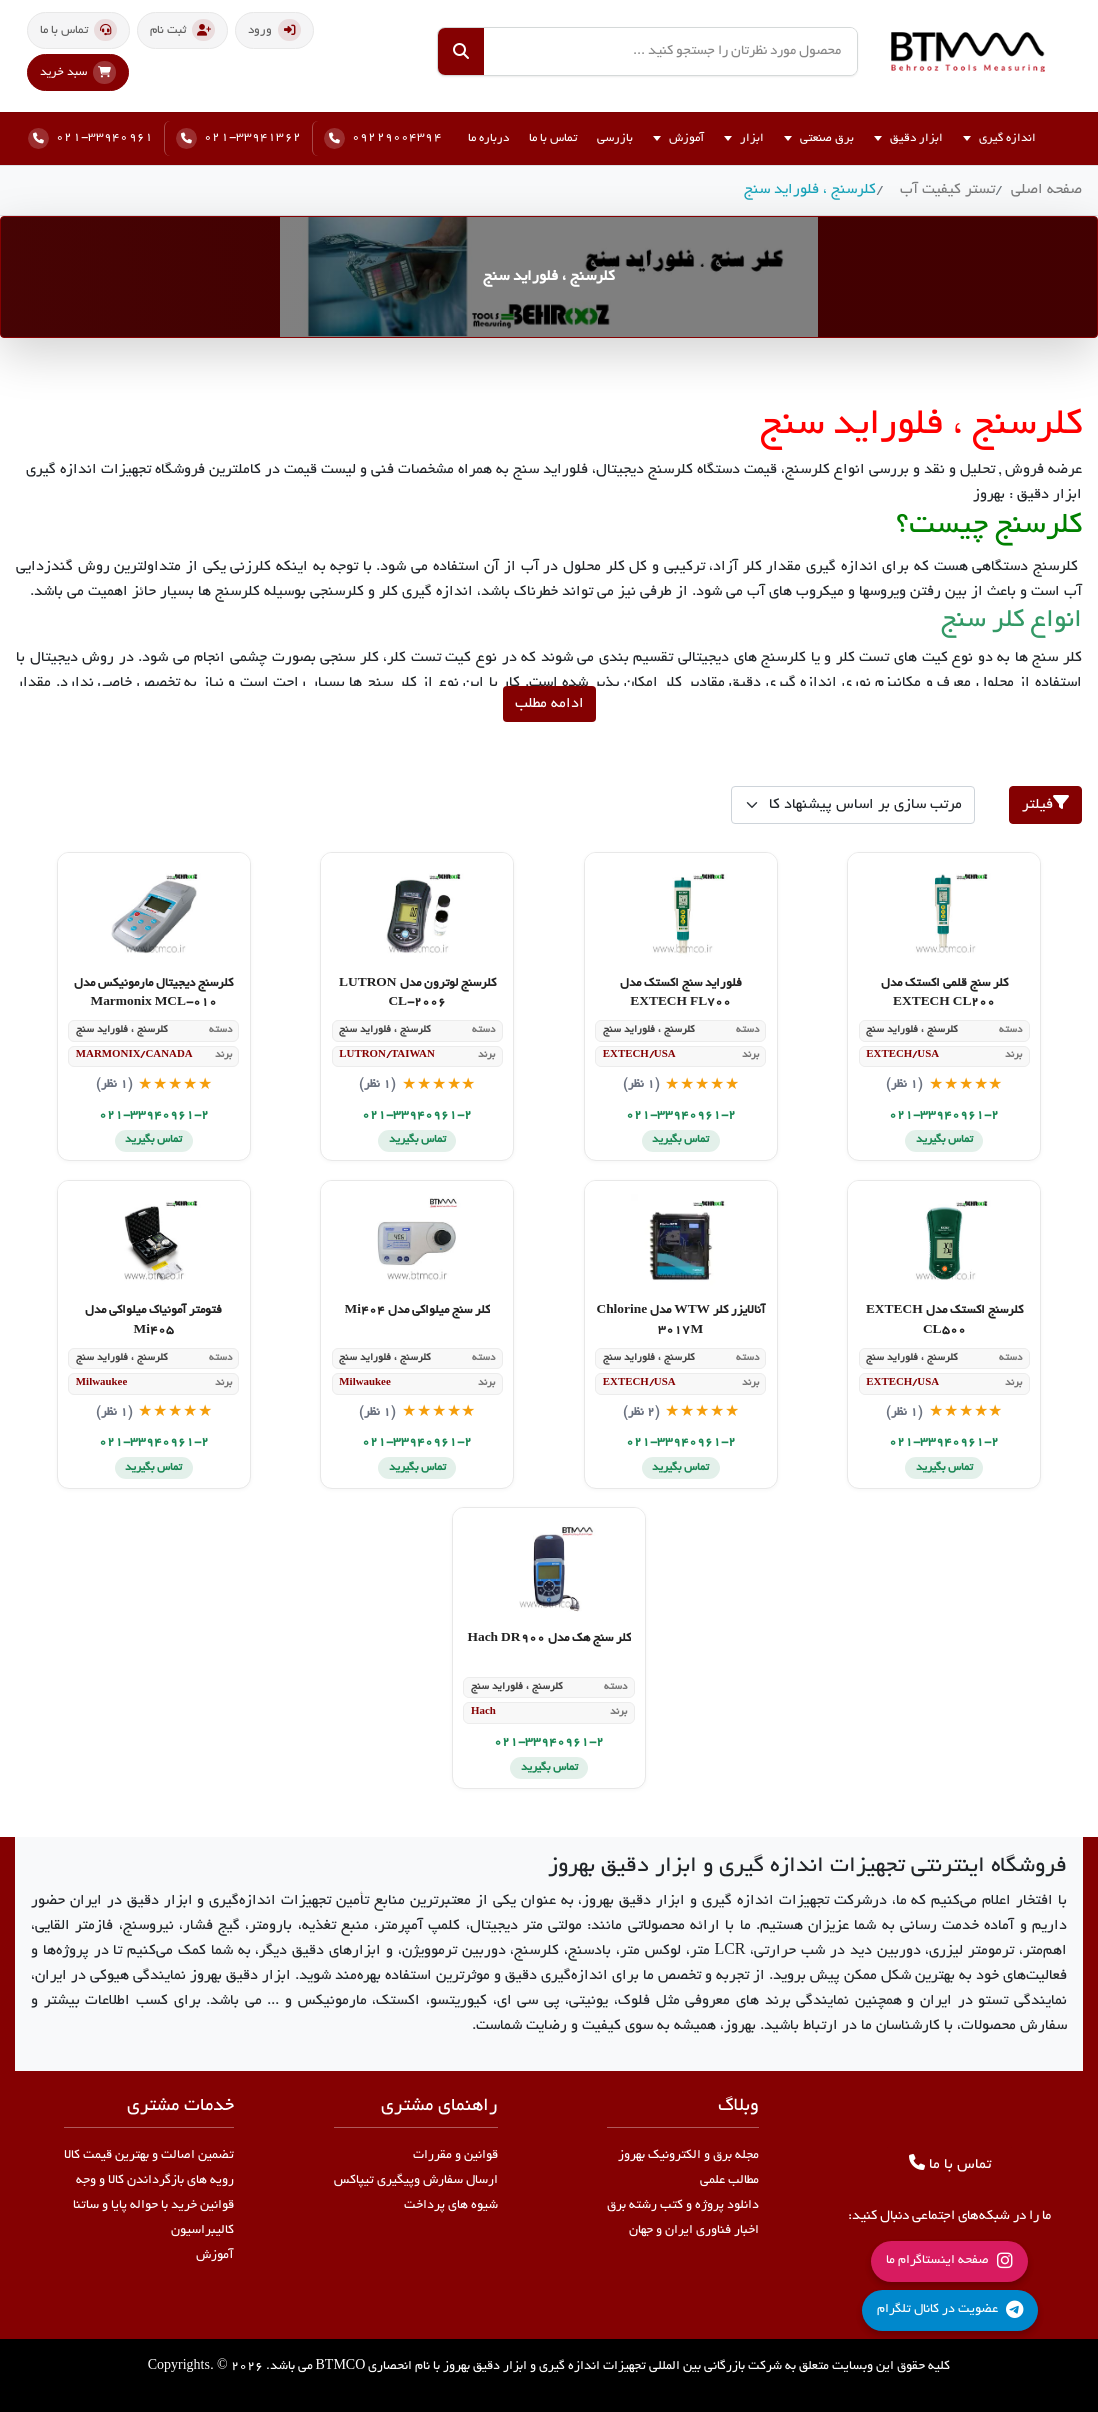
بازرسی (615, 138)
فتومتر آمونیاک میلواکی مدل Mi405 (153, 1320)
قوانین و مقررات (455, 2156)
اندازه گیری (999, 138)
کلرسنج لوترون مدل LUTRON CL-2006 (417, 993)
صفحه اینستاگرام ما (949, 2261)
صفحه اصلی (1046, 190)
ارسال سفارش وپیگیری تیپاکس (416, 2181)
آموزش (678, 138)
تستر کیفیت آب (947, 190)
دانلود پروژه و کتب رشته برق (683, 2206)
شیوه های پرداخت (451, 2206)
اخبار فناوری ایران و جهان (694, 2231)
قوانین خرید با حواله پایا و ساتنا (153, 2206)
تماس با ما (553, 138)
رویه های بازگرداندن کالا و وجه (155, 2181)
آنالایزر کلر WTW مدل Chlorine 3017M (680, 1320)
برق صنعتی (819, 138)
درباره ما (488, 138)
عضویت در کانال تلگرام (950, 2310)
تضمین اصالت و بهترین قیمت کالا (149, 2156)
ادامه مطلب (549, 704)
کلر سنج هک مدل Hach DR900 (548, 1639)
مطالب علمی (729, 2181)
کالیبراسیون (202, 2231)
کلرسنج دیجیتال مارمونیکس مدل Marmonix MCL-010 (153, 993)
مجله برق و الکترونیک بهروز (688, 2156)
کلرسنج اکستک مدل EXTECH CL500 (944, 1320)
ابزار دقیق (908, 138)
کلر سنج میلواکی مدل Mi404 (417, 1311)
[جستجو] (461, 51)
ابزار (744, 138)
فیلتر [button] (1045, 803)
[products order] (853, 805)
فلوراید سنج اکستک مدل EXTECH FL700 (681, 993)
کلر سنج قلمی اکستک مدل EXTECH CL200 (944, 993)
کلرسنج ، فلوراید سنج (810, 190)
